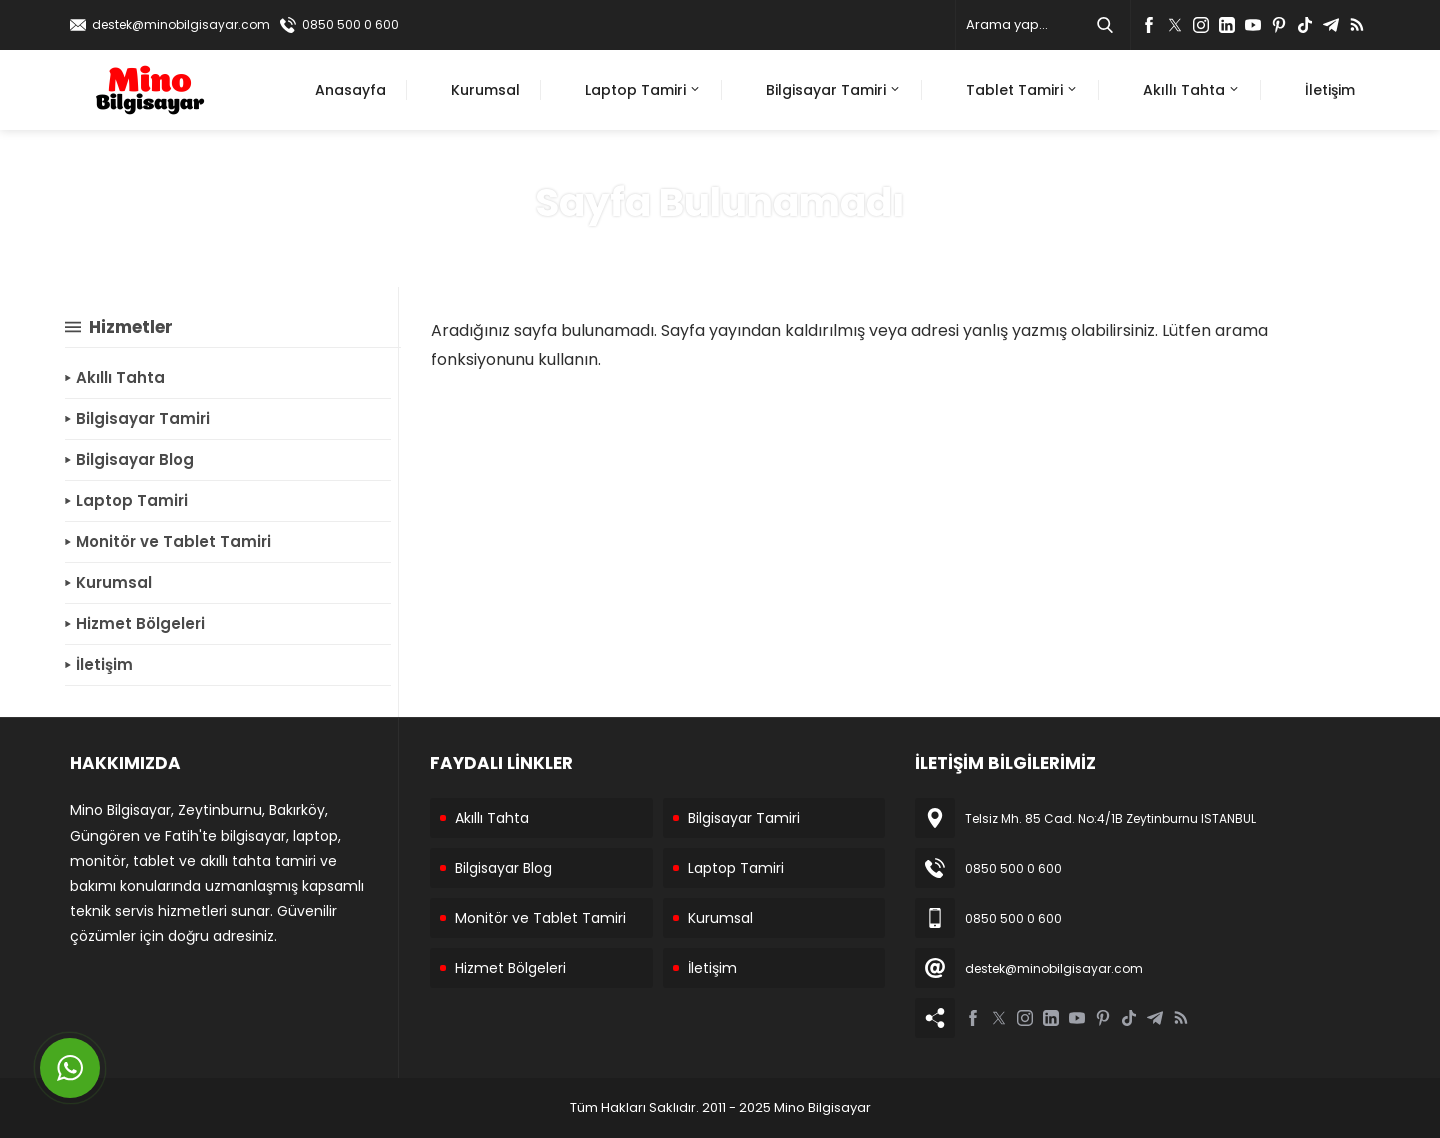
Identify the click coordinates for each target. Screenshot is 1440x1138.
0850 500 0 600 (350, 24)
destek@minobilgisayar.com (181, 24)
